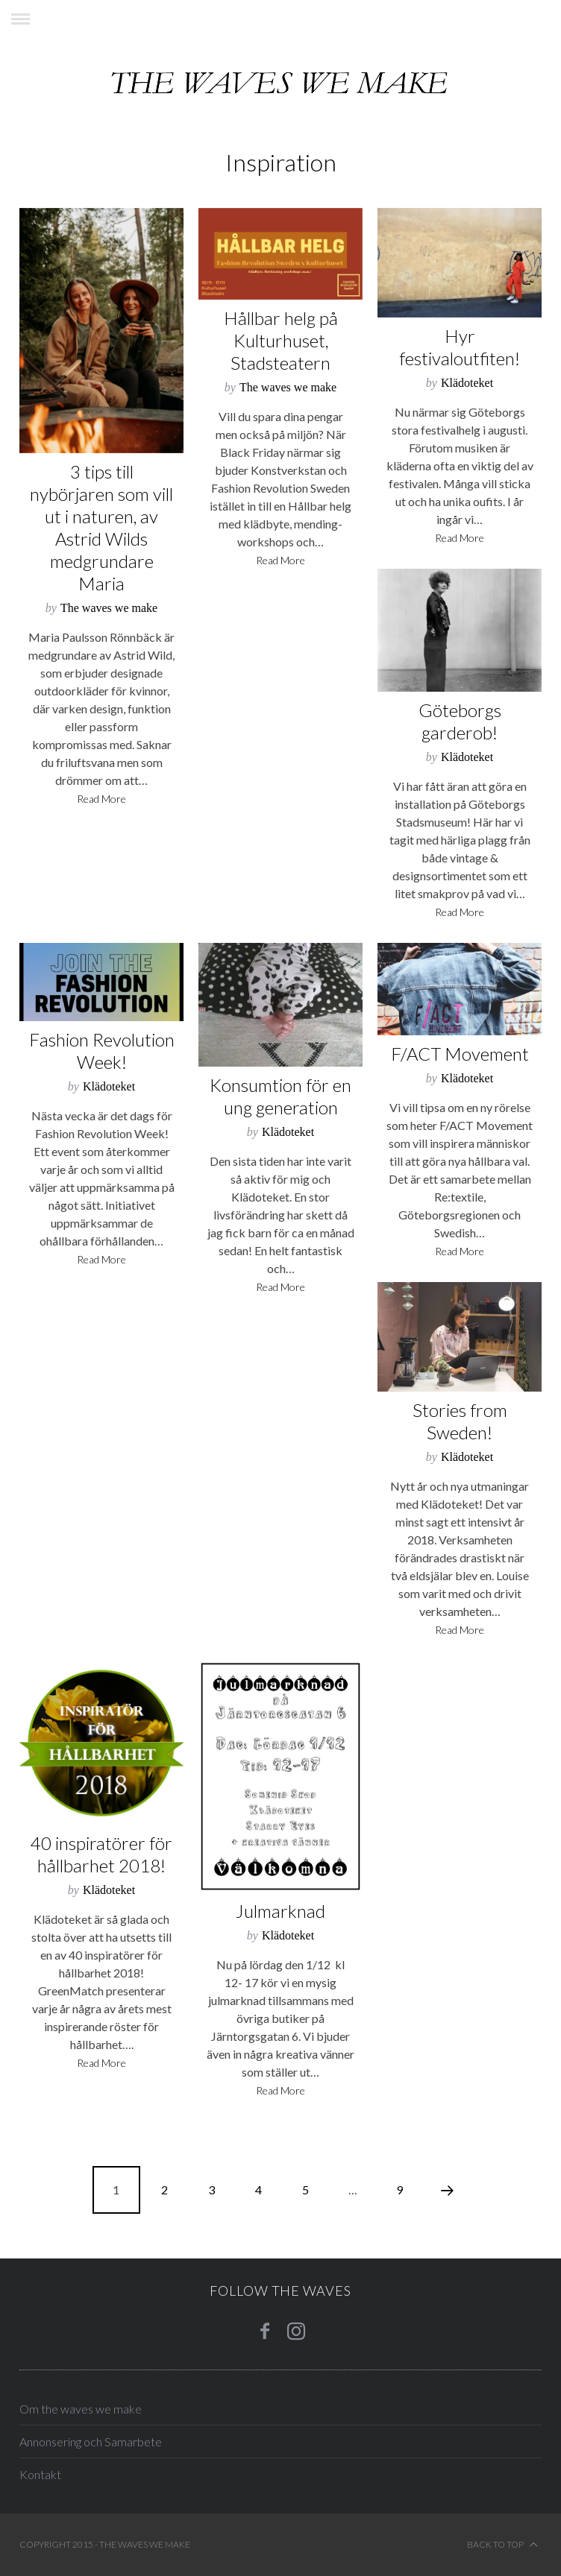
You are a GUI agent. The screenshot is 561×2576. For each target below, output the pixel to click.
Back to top (502, 2544)
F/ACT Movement (460, 1053)
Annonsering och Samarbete (90, 2441)
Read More (101, 799)
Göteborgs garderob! (460, 721)
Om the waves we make (80, 2409)
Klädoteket (467, 382)
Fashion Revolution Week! (102, 1051)
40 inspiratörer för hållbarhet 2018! (101, 1854)
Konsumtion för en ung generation (280, 1096)
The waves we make (108, 608)
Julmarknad (280, 1911)
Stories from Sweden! (460, 1421)
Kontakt (40, 2474)
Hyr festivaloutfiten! (459, 347)
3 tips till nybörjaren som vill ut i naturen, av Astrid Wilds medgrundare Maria (101, 527)
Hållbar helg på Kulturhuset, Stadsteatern (281, 340)
